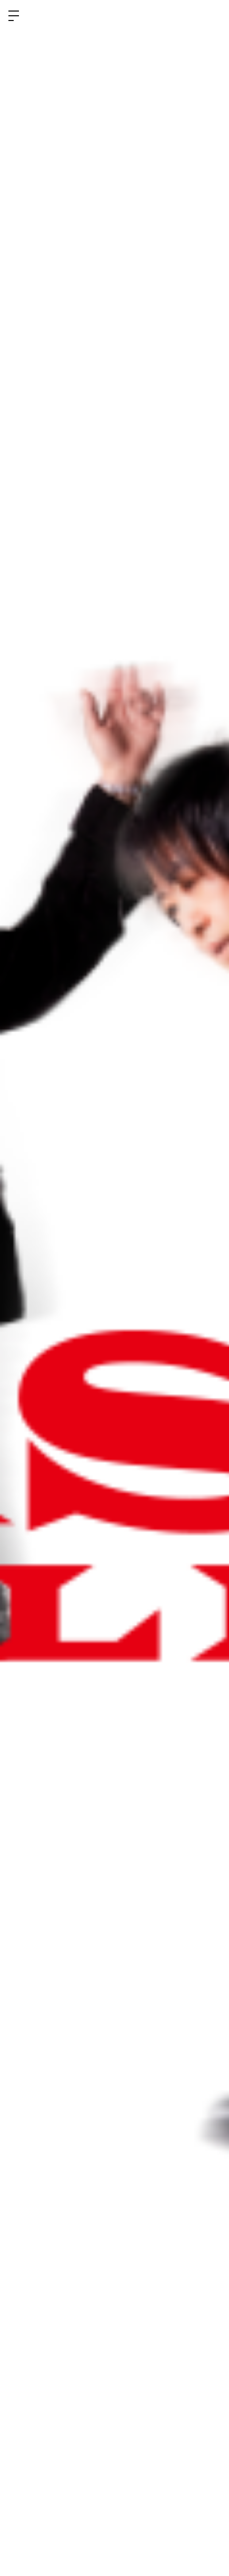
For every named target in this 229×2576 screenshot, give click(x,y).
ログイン (212, 14)
